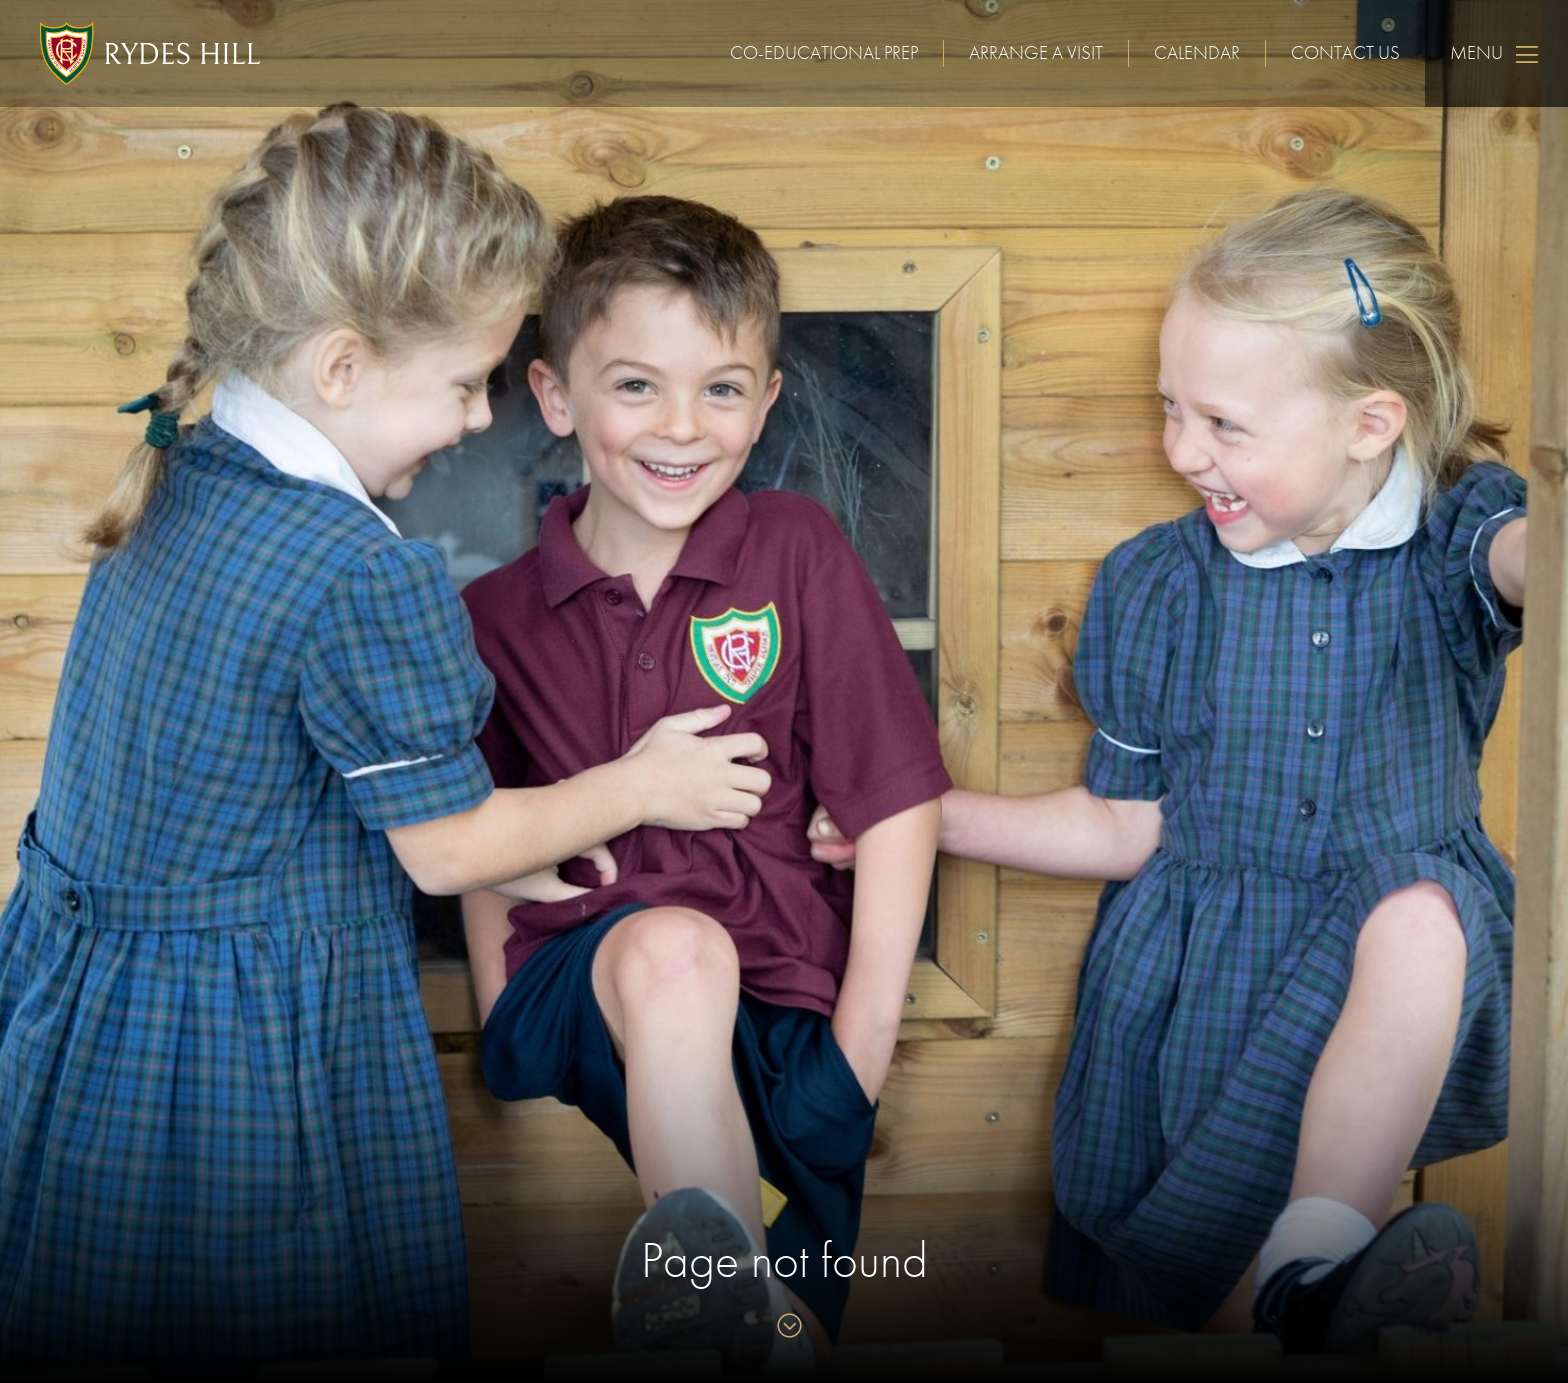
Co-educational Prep (824, 52)
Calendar (1197, 52)
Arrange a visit (1036, 52)
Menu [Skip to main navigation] (1496, 53)
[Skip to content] (784, 1327)
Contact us (1345, 52)
